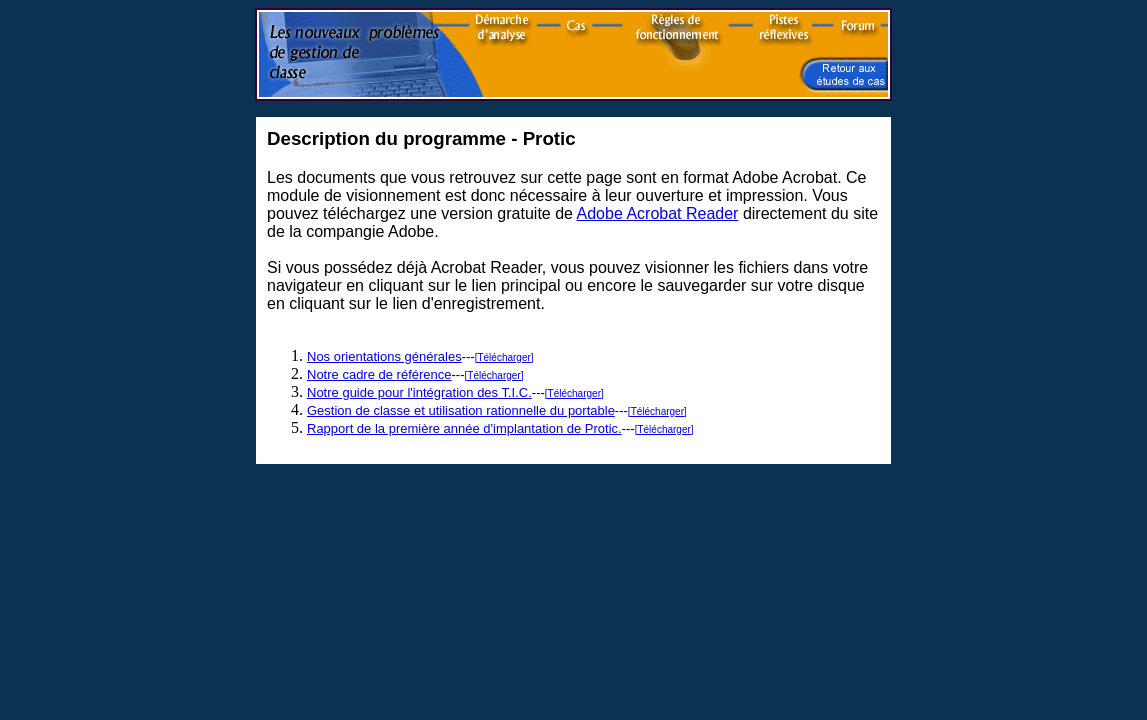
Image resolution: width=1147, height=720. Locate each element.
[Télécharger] (504, 357)
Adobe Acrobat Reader (658, 213)
